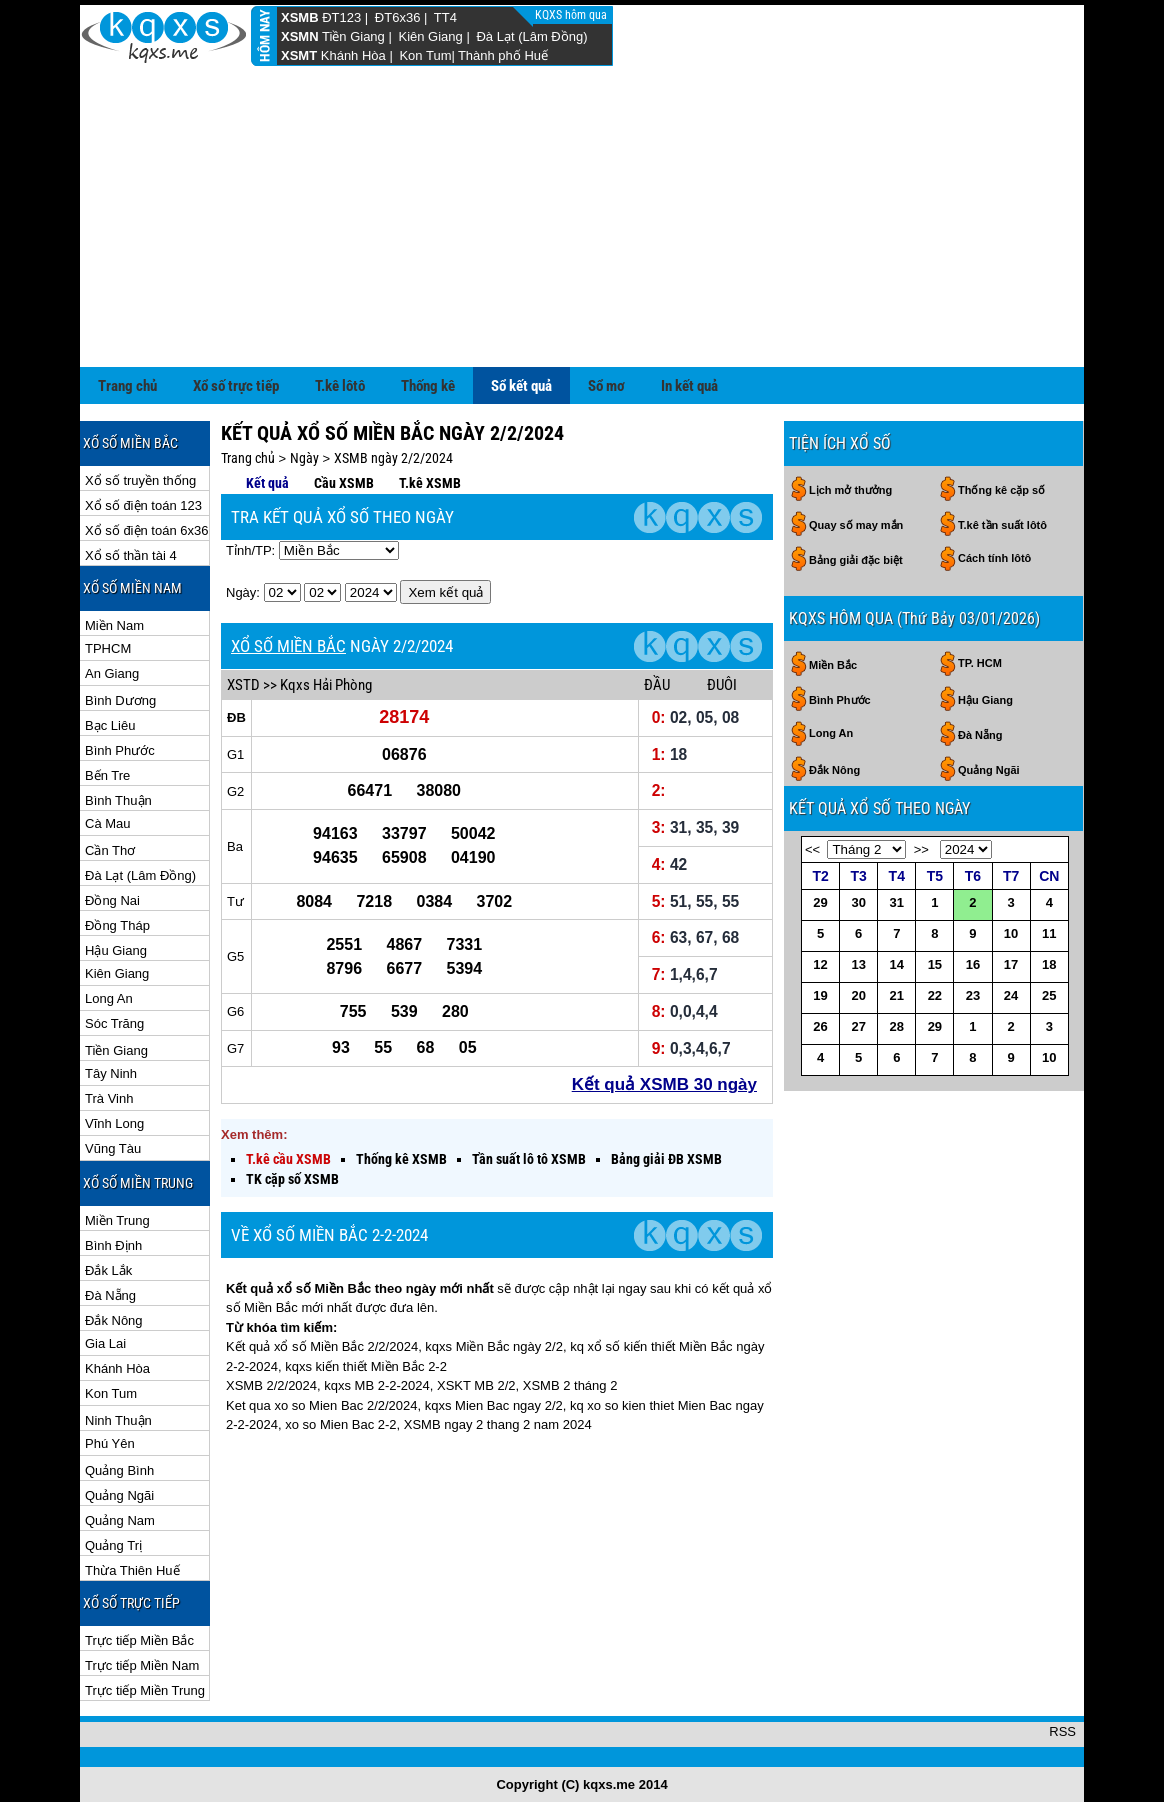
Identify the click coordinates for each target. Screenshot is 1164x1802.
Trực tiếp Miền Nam (142, 1665)
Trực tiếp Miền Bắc (139, 1640)
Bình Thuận (118, 800)
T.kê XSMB (430, 483)
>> (921, 849)
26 (820, 1026)
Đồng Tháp (117, 925)
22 (935, 995)
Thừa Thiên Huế (132, 1570)
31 (897, 902)
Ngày (304, 458)
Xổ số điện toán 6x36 (146, 530)
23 (973, 995)
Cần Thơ (110, 850)
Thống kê (428, 386)
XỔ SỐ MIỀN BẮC (288, 646)
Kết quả (267, 483)
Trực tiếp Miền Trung (145, 1690)
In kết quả (689, 386)
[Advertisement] (582, 217)
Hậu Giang (116, 950)
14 (897, 964)
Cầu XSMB (344, 483)
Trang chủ (127, 386)
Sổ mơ (606, 386)
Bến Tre (107, 775)
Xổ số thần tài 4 (131, 555)
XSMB (300, 17)
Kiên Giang (430, 36)
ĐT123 (341, 17)
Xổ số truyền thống (140, 480)
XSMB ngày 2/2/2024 (393, 458)
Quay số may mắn (856, 525)
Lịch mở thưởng (850, 490)
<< (812, 849)
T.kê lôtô (340, 386)
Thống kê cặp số (1001, 490)
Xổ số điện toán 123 (143, 505)
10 (1011, 933)
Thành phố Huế (503, 55)
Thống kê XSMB (401, 1159)
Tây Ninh (111, 1073)
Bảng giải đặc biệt (856, 560)
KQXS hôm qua (572, 15)
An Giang (112, 673)
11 (1049, 933)
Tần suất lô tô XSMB (529, 1159)
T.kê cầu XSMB (288, 1159)
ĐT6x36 (398, 17)
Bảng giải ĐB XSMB (666, 1159)
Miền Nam (114, 625)
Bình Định (113, 1245)
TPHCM (108, 648)
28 (897, 1026)
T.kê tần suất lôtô (1002, 525)
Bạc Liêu (110, 725)
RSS (1062, 1731)
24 (1011, 995)
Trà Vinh (109, 1098)
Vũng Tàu (113, 1148)
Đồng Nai (112, 900)
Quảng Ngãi (119, 1495)
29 (820, 902)
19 (820, 995)
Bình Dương (120, 700)
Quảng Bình (119, 1470)
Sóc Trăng (114, 1023)
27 (858, 1026)
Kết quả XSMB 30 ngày (664, 1084)
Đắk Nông (114, 1320)
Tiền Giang (353, 36)
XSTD (243, 685)
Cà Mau (108, 823)
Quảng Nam (120, 1520)
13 (858, 964)
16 (973, 964)
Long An (109, 998)
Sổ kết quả (521, 386)
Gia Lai (105, 1343)
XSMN (300, 36)
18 (1049, 964)
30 (858, 902)
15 (935, 964)
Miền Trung (117, 1220)
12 (820, 964)
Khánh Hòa (353, 55)
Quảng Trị (113, 1545)
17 (1011, 964)
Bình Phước (120, 750)
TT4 (445, 17)
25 (1049, 995)
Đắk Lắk (108, 1270)
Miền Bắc (833, 665)
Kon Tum (425, 55)
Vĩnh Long (114, 1123)
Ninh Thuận (118, 1420)
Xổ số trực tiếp (236, 386)
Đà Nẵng (110, 1295)
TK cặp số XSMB (292, 1179)
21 (897, 995)
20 (858, 995)
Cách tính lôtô (994, 558)
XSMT (299, 55)
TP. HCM (980, 663)
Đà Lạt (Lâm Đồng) (531, 36)
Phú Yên (110, 1443)
